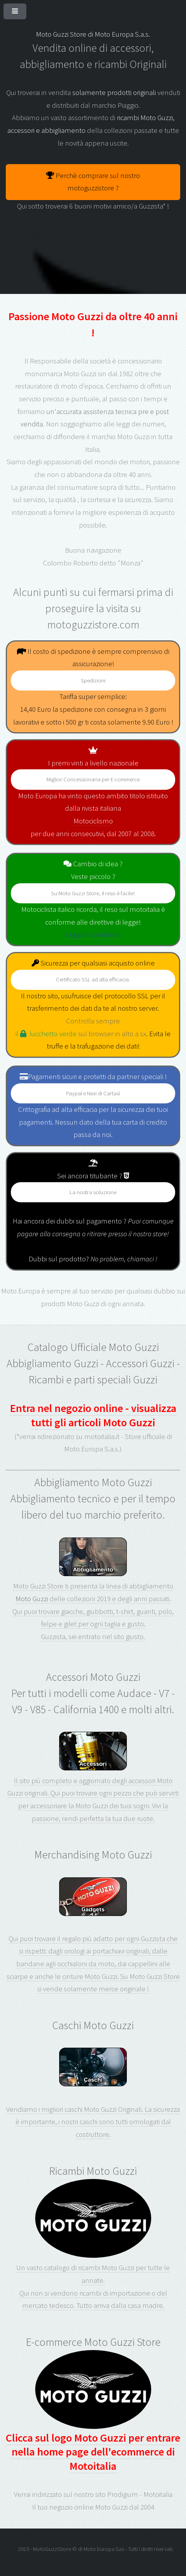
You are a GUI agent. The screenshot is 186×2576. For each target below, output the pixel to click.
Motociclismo (93, 820)
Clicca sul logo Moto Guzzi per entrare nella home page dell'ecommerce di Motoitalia (93, 2411)
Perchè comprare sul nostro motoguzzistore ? (93, 182)
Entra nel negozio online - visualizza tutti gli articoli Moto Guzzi (93, 1415)
